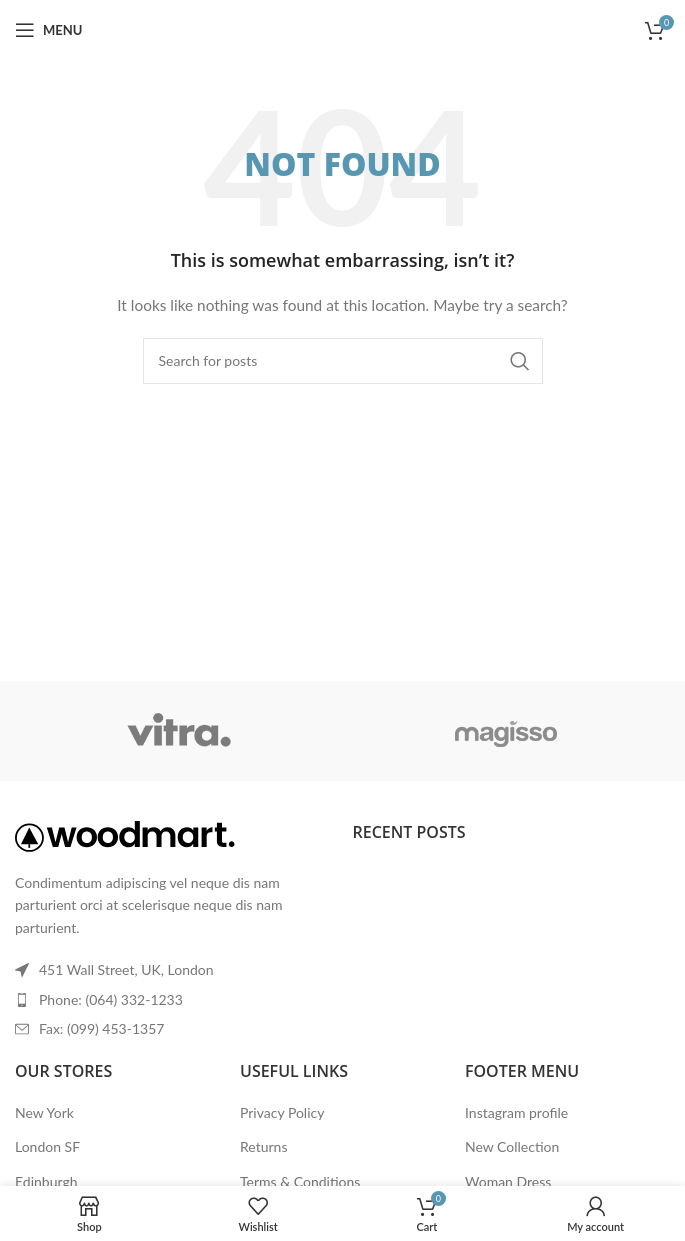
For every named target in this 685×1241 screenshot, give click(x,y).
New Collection (512, 1146)
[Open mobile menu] (48, 30)
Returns (263, 1146)
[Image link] (125, 834)
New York (44, 1112)
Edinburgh (46, 1181)
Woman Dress (508, 1181)
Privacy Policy (282, 1112)
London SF (47, 1146)
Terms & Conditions (300, 1181)
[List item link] (174, 1000)
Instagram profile (516, 1112)
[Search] (343, 361)
